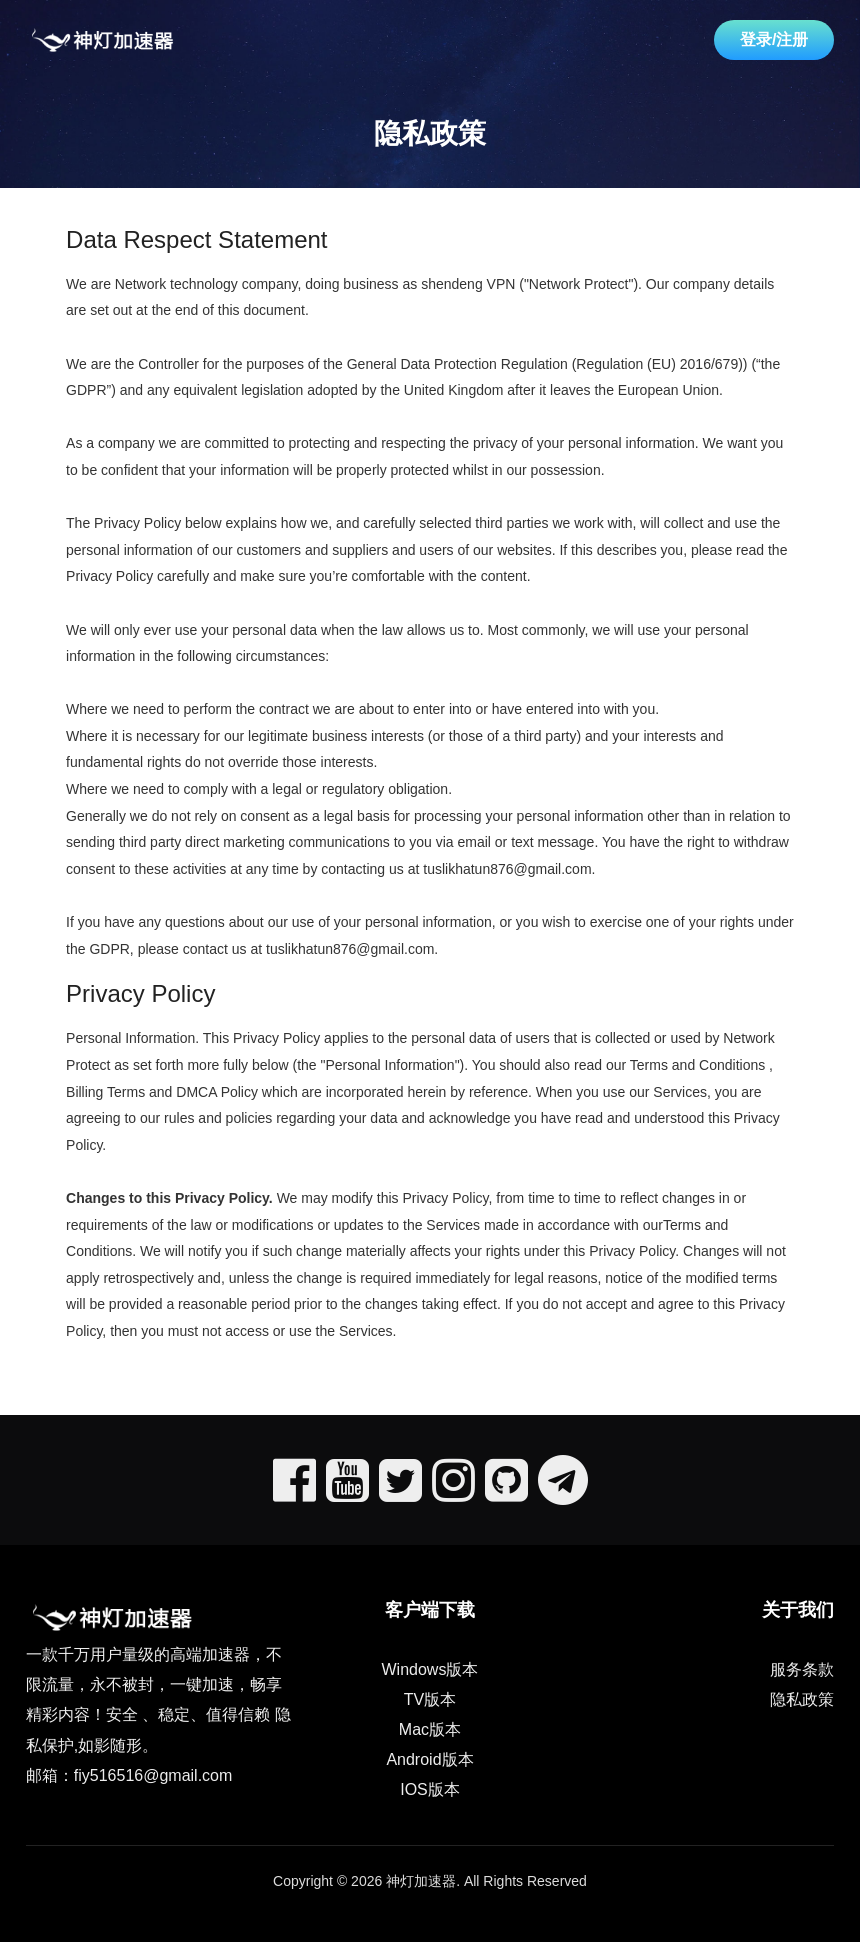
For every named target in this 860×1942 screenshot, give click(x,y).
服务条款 (802, 1669)
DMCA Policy (217, 1092)
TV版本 (430, 1699)
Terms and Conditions (697, 1065)
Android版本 (429, 1759)
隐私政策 (802, 1699)
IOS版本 (430, 1789)
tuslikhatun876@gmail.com (507, 869)
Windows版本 (430, 1669)
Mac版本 (430, 1729)
